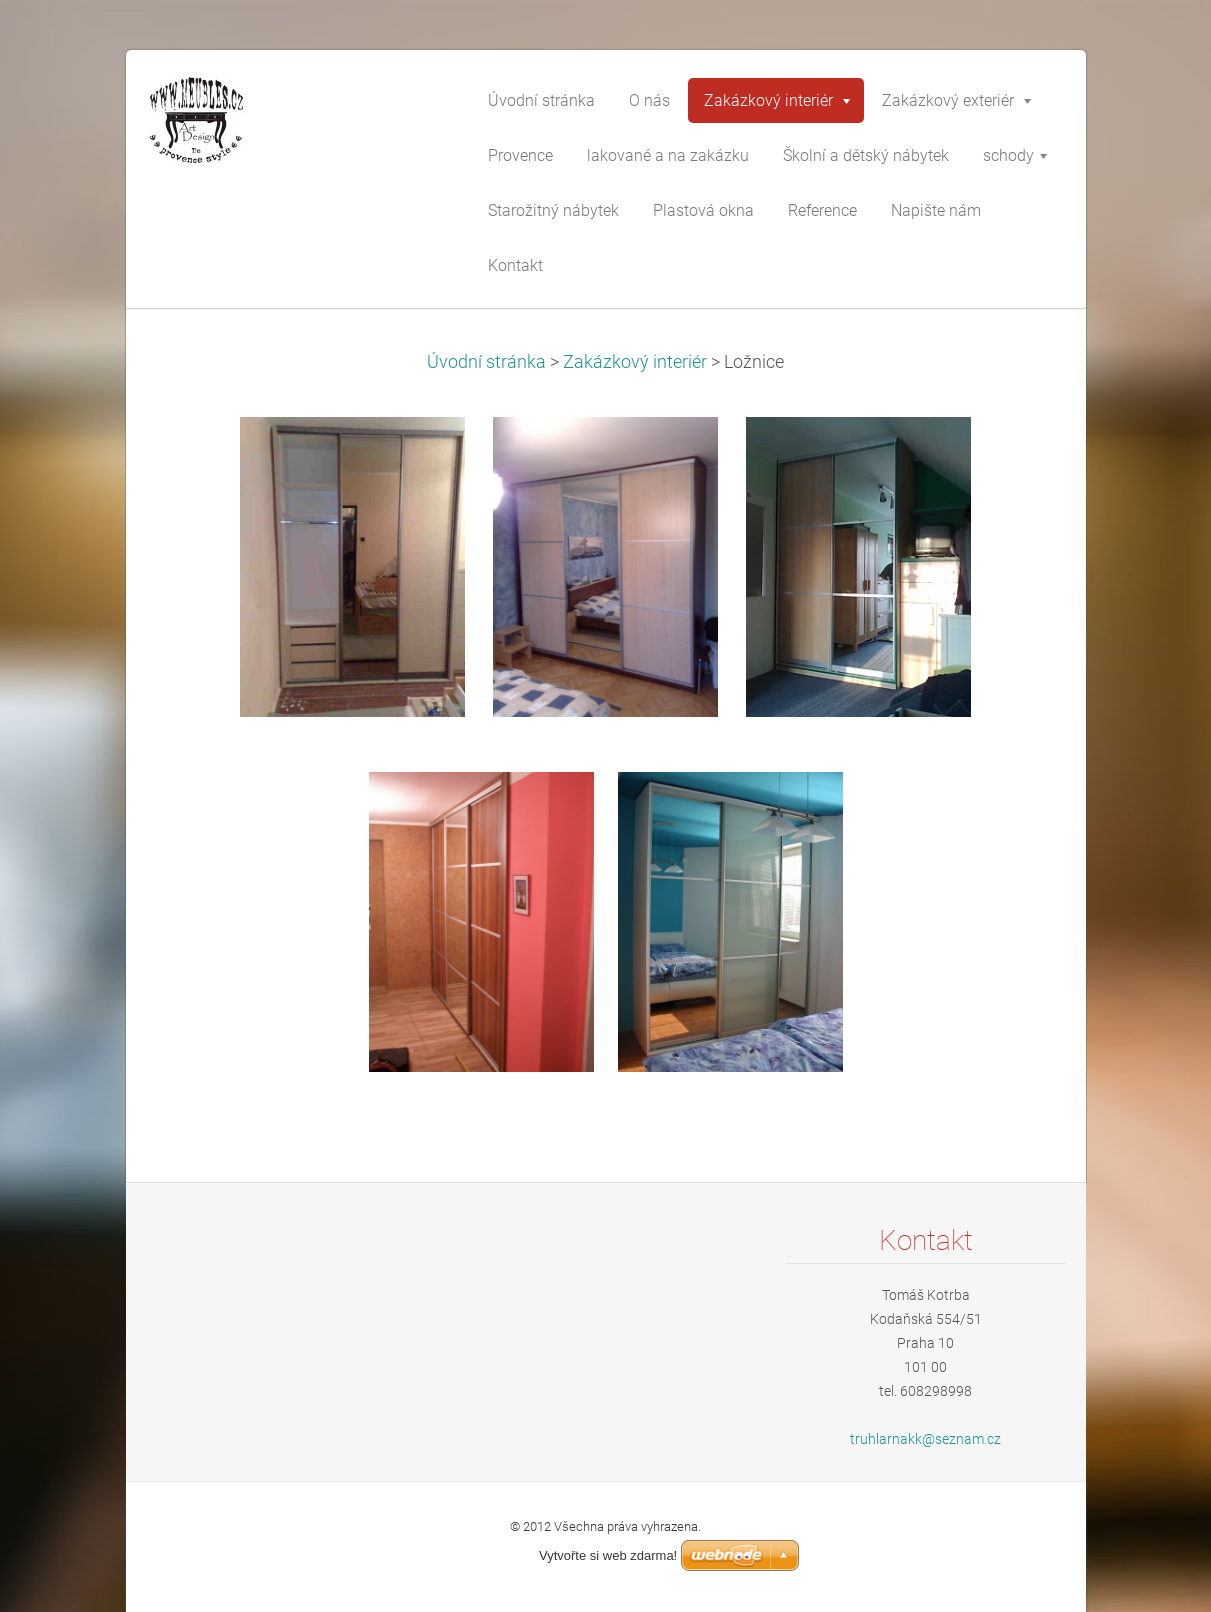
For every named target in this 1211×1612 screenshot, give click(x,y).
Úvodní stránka (486, 362)
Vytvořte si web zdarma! (608, 1555)
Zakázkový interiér (635, 362)
